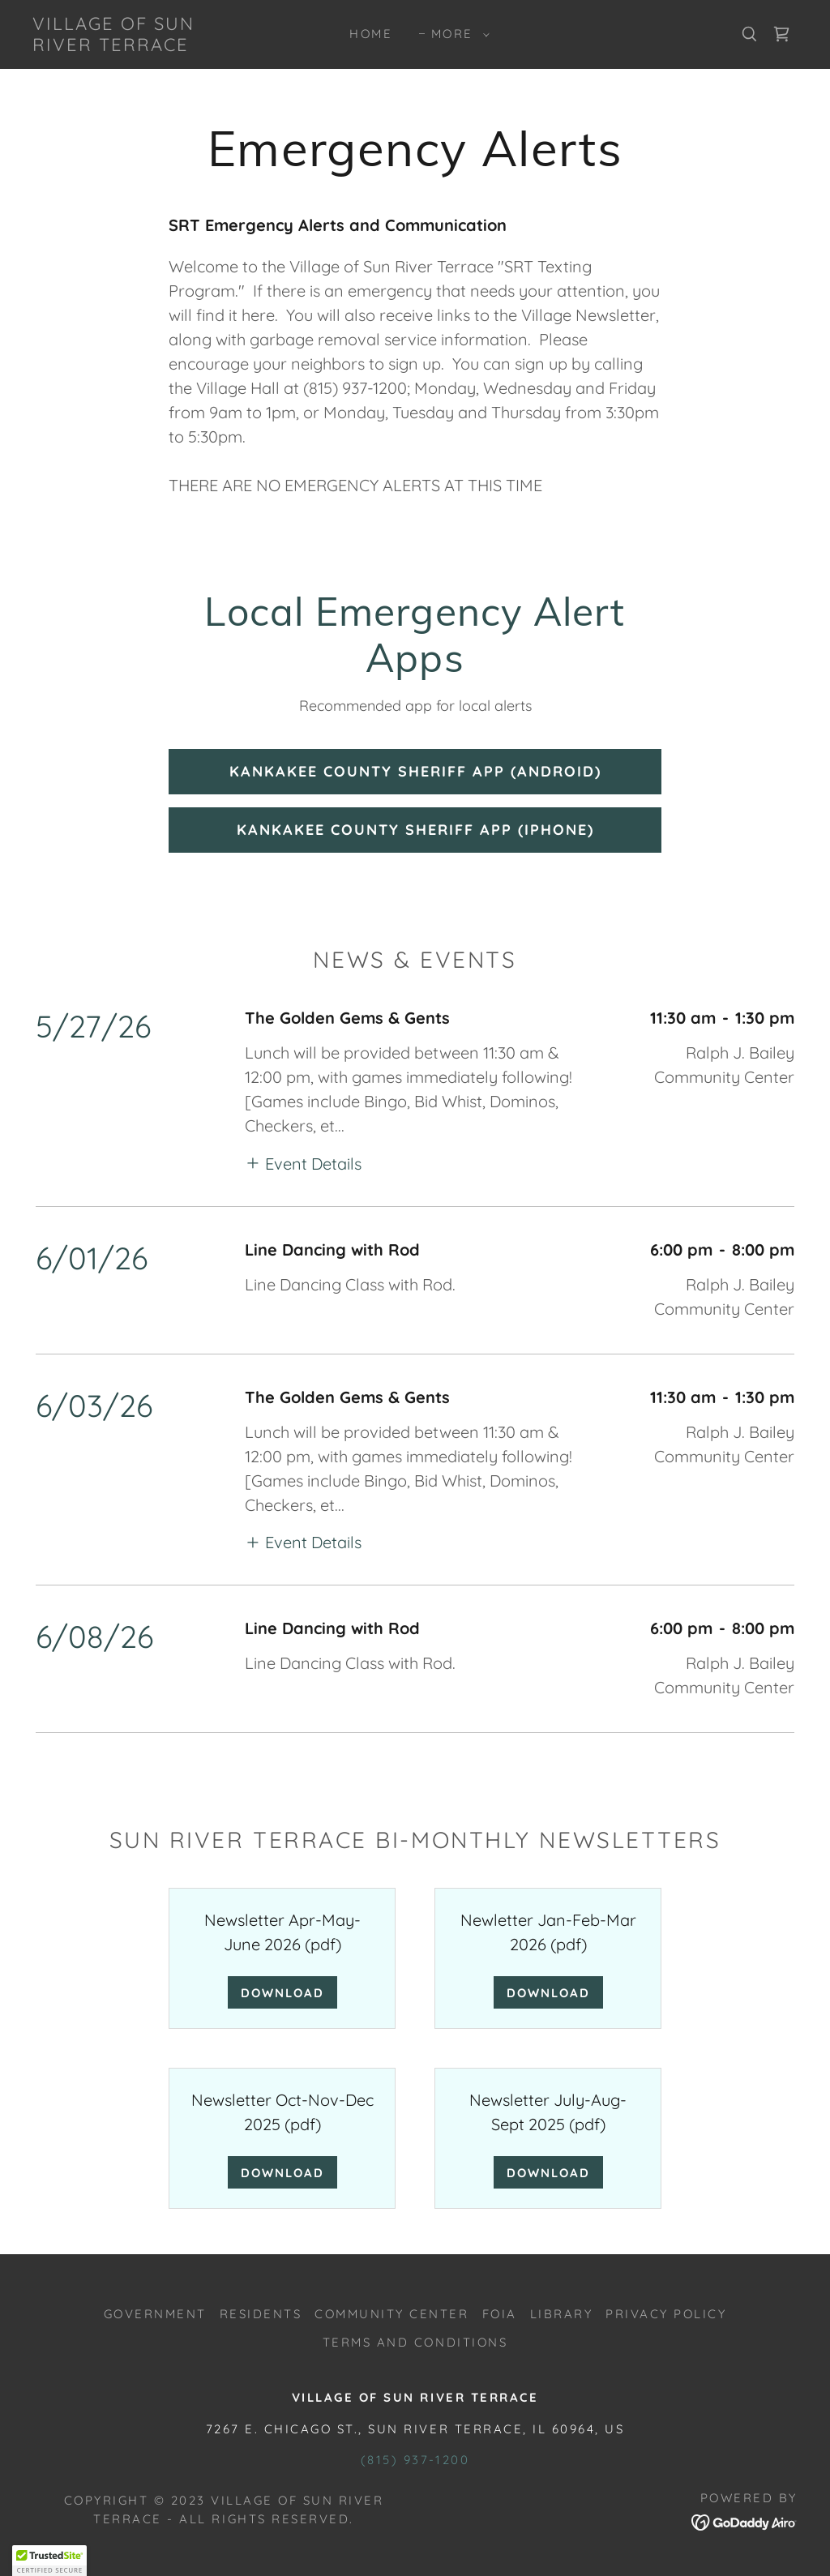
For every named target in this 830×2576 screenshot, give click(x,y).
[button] (456, 34)
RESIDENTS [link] (261, 2313)
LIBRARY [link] (561, 2313)
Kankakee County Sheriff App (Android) (415, 771)
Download (282, 1992)
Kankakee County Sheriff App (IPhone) (415, 829)
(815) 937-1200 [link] (415, 2459)
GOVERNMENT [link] (155, 2313)
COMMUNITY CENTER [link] (391, 2313)
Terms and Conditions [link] (415, 2342)
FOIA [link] (499, 2313)
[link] (134, 45)
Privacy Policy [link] (665, 2313)
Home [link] (370, 33)
